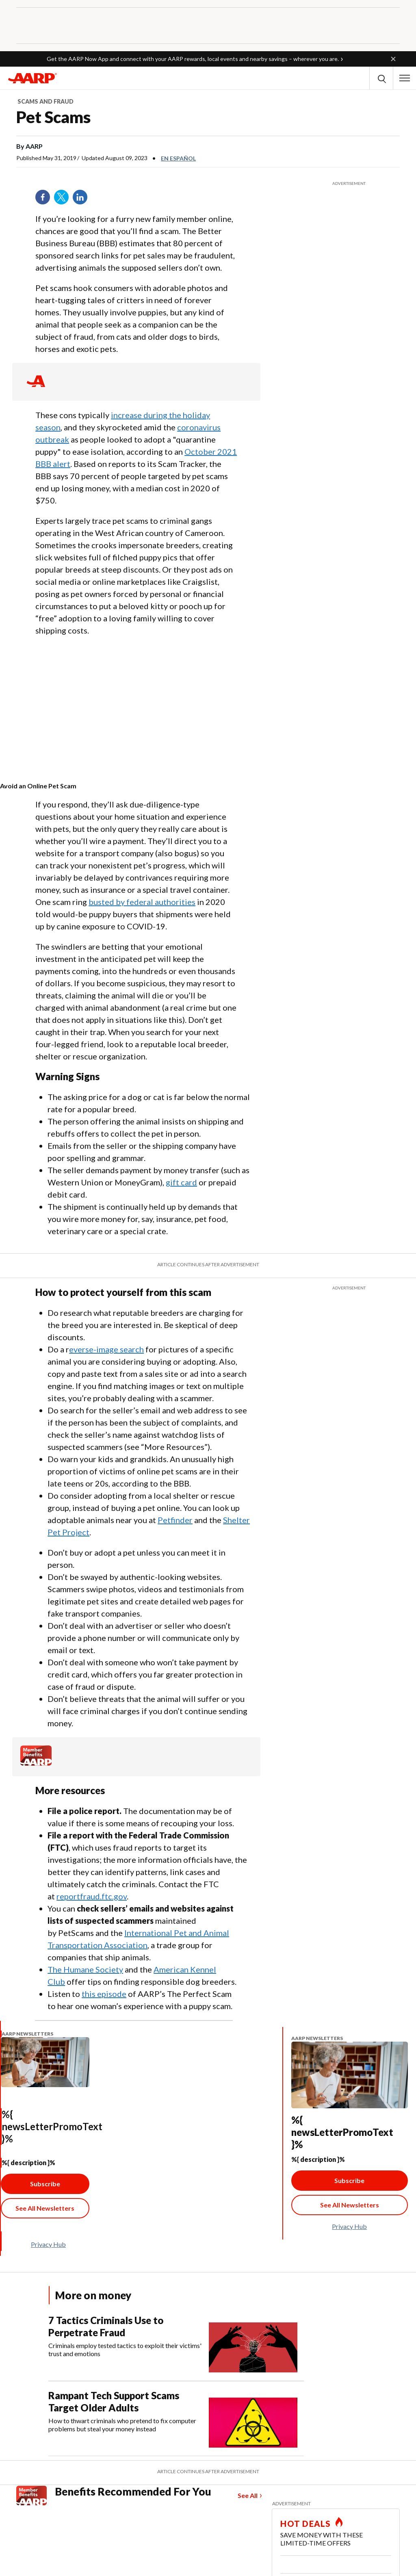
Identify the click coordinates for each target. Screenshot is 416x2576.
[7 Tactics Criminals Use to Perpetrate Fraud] (176, 2343)
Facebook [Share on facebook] (45, 200)
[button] (393, 59)
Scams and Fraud (45, 101)
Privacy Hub (48, 2244)
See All (248, 2495)
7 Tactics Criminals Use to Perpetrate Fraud (105, 2326)
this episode (104, 1994)
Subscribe (45, 2184)
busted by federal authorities (142, 902)
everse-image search (106, 1349)
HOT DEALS (305, 2523)
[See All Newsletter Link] (45, 2208)
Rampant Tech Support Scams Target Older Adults (113, 2401)
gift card (181, 1182)
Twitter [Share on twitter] (64, 200)
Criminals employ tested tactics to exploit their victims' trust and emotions (125, 2349)
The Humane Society (85, 1969)
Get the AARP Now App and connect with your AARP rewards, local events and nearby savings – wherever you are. (193, 58)
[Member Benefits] (36, 1763)
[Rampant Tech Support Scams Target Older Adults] (176, 2418)
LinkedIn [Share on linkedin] (83, 200)
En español (178, 158)
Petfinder (175, 1520)
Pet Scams (53, 117)
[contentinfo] (98, 786)
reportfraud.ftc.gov (91, 1896)
